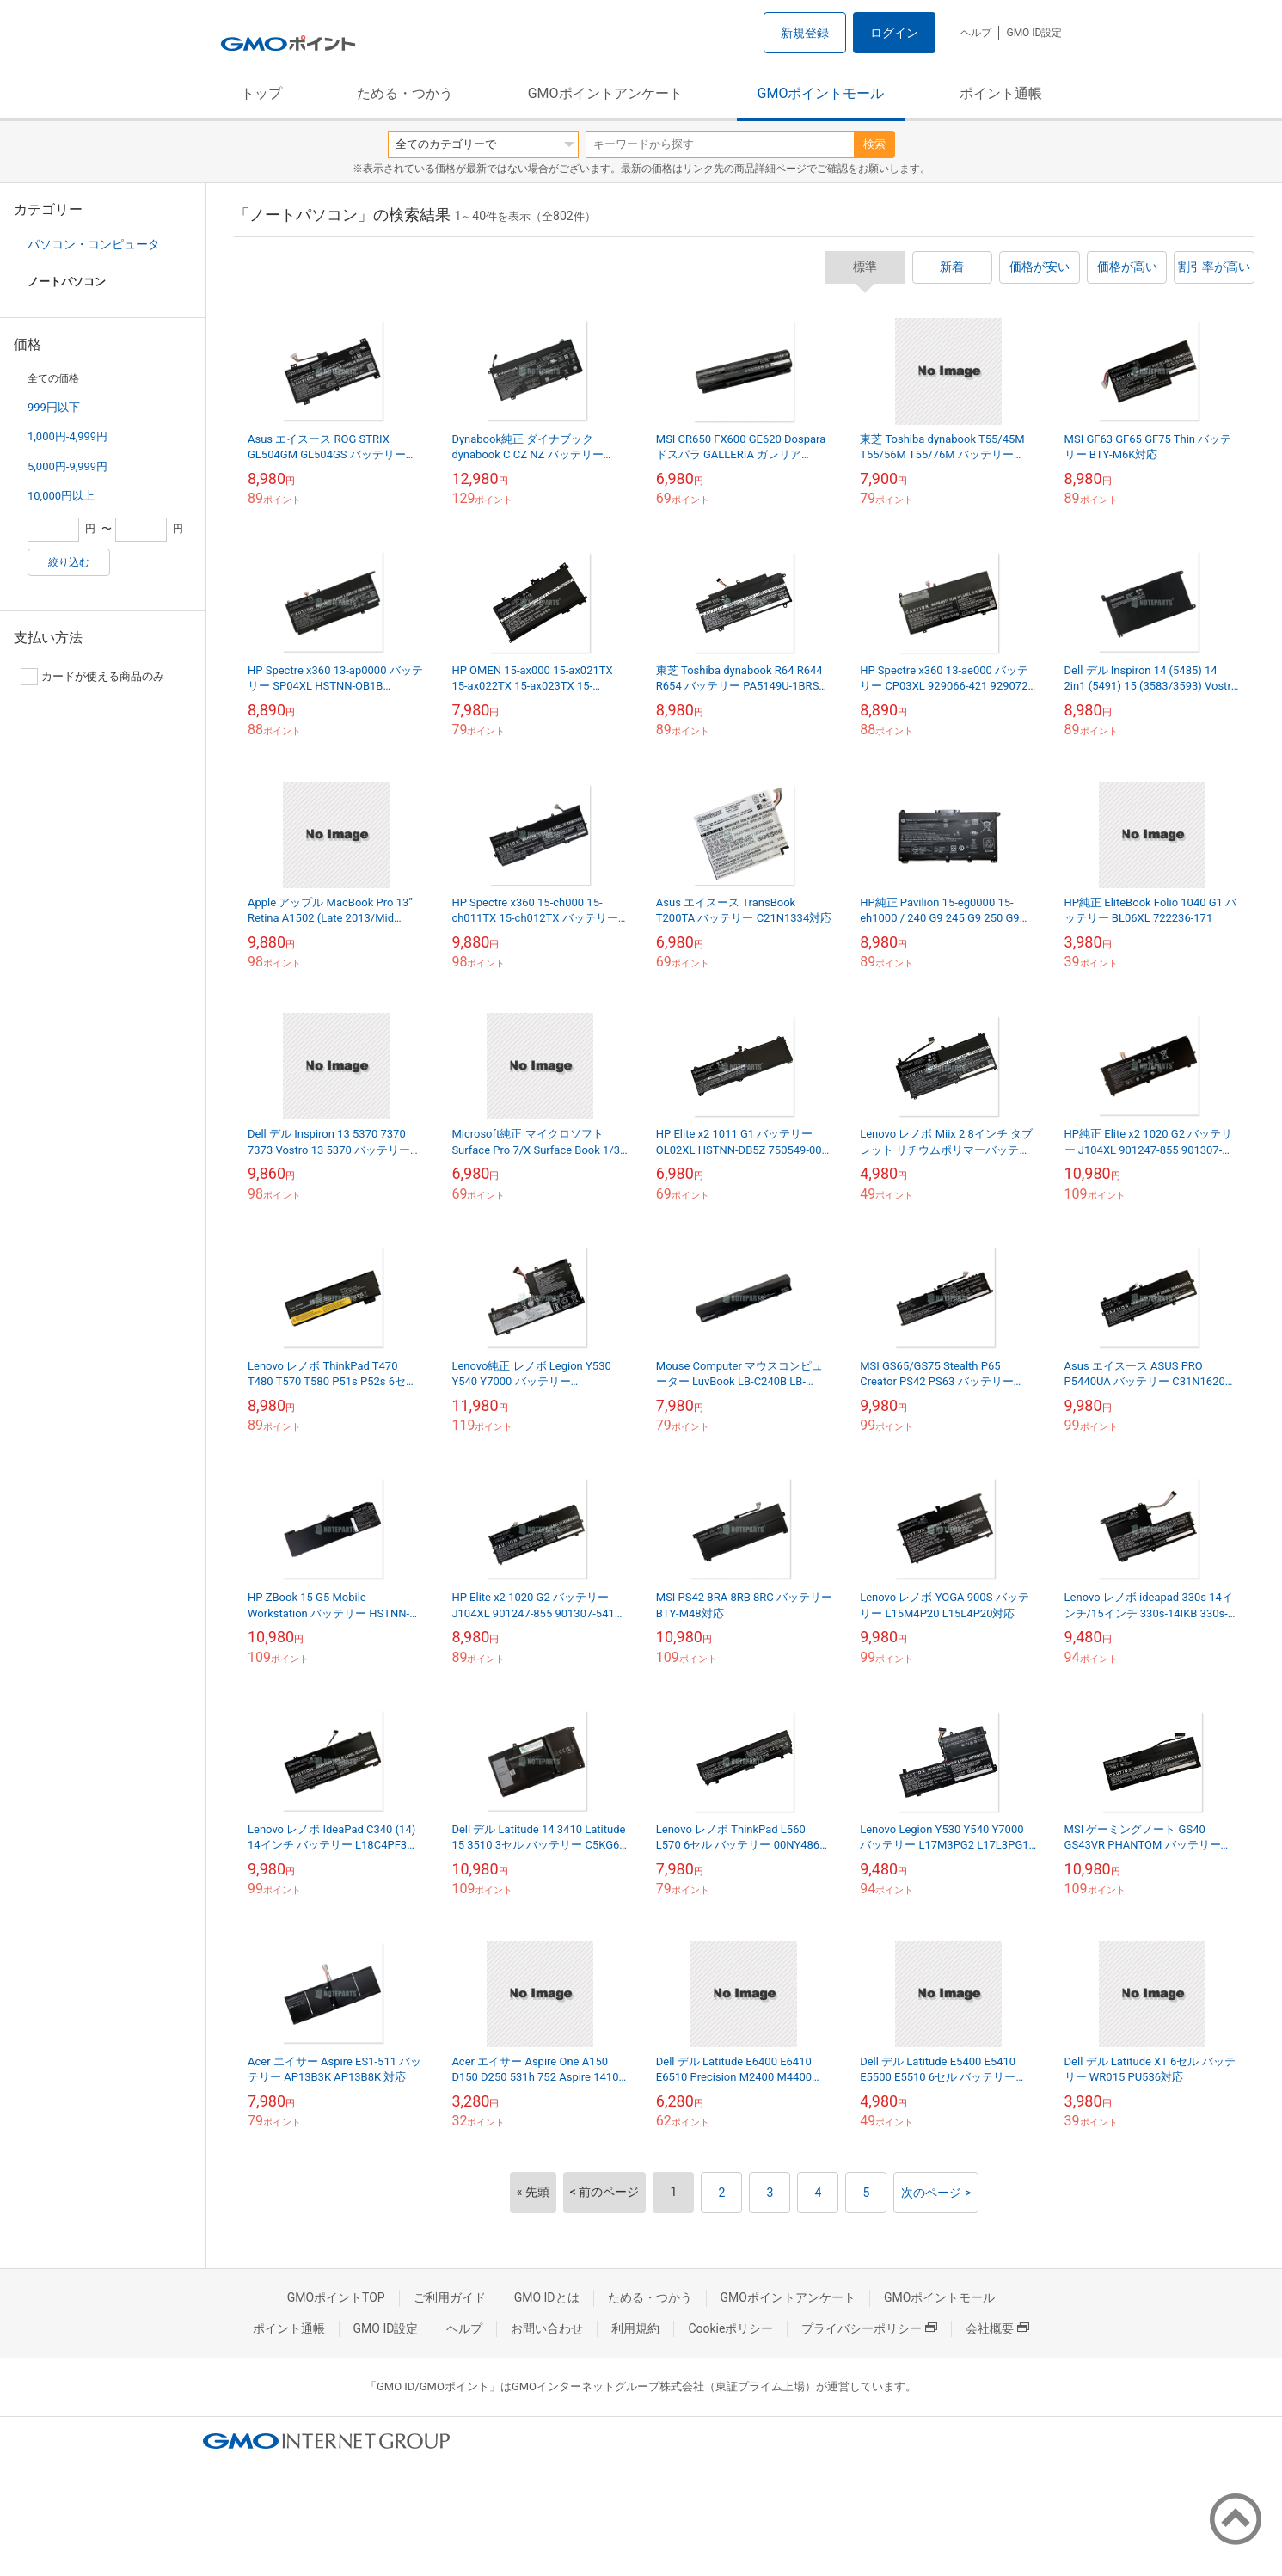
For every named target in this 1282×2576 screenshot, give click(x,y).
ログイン (894, 33)
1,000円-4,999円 (67, 436)
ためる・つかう (405, 93)
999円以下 (54, 407)
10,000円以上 (61, 495)
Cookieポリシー (730, 2328)
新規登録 (805, 33)
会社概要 (997, 2328)
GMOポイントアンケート (605, 93)
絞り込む (68, 562)
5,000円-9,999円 (67, 466)
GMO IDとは (547, 2297)
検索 (874, 144)
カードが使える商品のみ (92, 676)
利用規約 (635, 2328)
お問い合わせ (547, 2328)
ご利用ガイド (450, 2297)
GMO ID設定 (1034, 33)
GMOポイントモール (821, 93)
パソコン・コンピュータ (94, 244)
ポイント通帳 (1001, 93)
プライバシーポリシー (869, 2328)
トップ (261, 93)
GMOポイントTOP (336, 2297)
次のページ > (936, 2192)
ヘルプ (975, 33)
